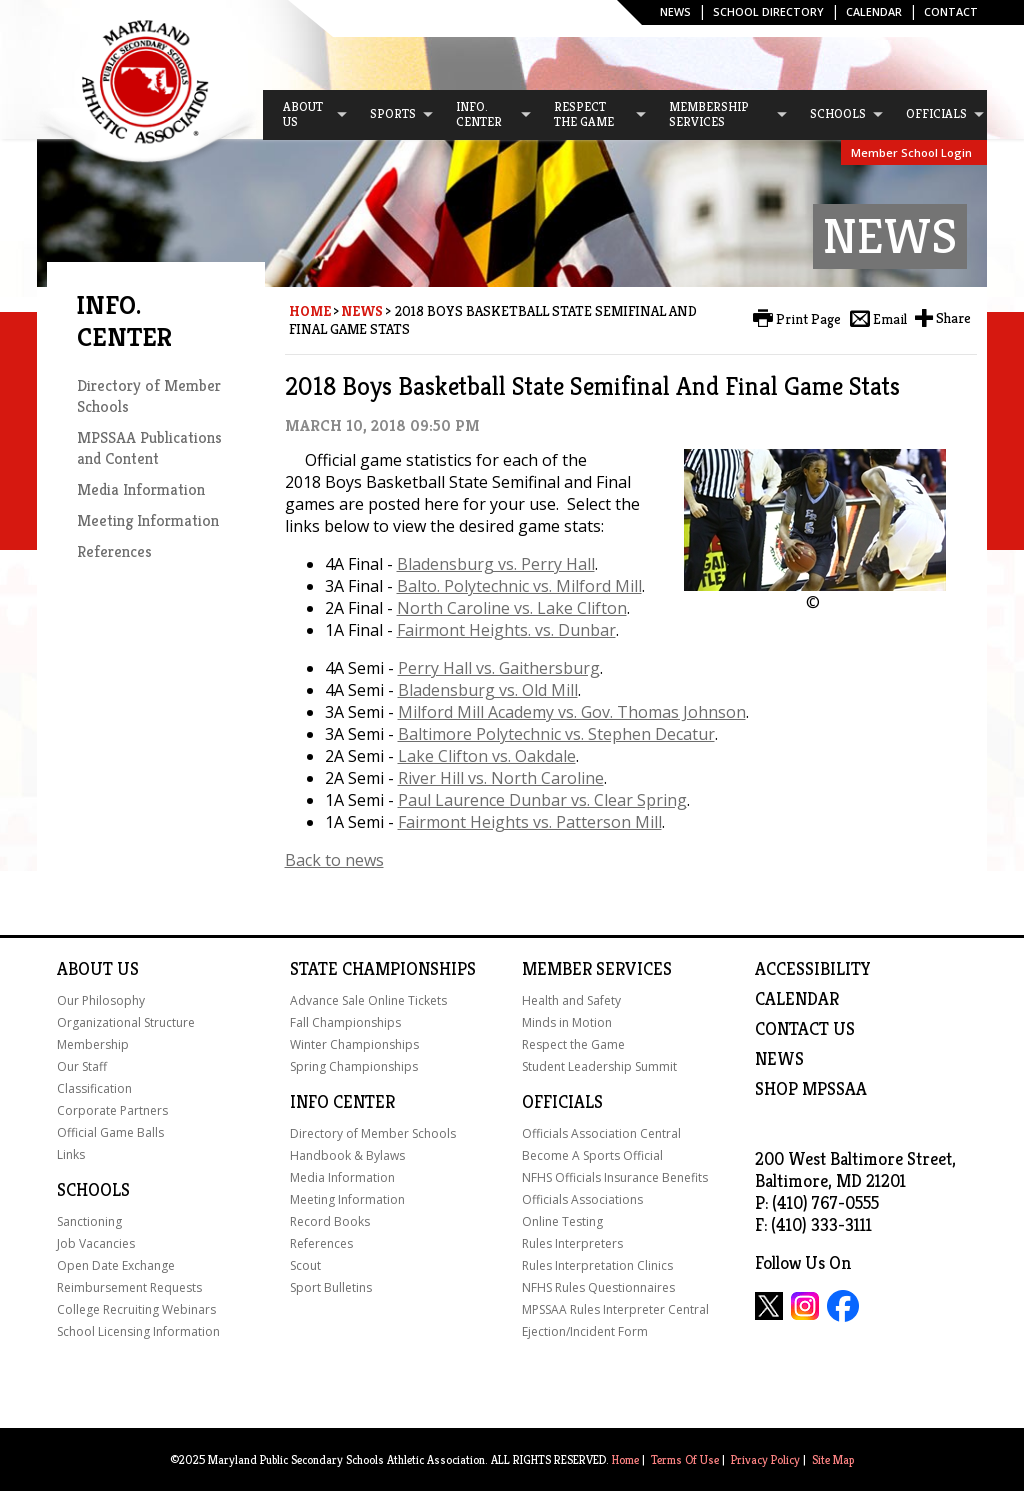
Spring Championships (354, 1066)
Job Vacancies (96, 1243)
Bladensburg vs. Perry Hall (496, 564)
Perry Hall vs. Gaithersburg (499, 668)
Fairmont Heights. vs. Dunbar (506, 630)
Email (890, 319)
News (675, 11)
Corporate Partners (112, 1110)
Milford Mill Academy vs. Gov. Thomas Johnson (572, 712)
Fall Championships (345, 1022)
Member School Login (911, 152)
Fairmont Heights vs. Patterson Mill (530, 822)
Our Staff (82, 1066)
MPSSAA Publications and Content (149, 448)
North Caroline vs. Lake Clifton (512, 608)
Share (953, 318)
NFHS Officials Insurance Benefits (615, 1177)
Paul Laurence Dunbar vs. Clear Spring (542, 800)
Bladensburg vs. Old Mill (488, 690)
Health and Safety (571, 1000)
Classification (94, 1088)
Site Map (833, 1459)
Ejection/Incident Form (585, 1331)
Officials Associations (582, 1199)
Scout (305, 1265)
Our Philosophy (101, 1000)
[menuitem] (306, 115)
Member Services (597, 969)
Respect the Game (573, 1044)
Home (310, 311)
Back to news (334, 860)
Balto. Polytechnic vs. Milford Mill (519, 586)
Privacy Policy (765, 1459)
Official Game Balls (110, 1132)
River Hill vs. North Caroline (501, 778)
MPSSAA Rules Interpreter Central (615, 1309)
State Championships (383, 969)
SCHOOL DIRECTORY (768, 11)
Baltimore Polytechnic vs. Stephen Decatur (556, 734)
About (85, 969)
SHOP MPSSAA (811, 1089)
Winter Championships (354, 1044)
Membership (93, 1044)
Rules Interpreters (572, 1243)
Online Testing (562, 1221)
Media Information (141, 489)
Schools (93, 1190)
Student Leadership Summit (599, 1066)
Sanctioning (89, 1221)
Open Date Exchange (116, 1265)
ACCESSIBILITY (813, 969)
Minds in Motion (567, 1022)
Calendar (874, 11)
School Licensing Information (138, 1331)
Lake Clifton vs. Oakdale (487, 756)
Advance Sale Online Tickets (368, 1000)
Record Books (330, 1221)
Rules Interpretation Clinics (597, 1265)
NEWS (779, 1059)
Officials (562, 1102)
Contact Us (805, 1029)
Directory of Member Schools (373, 1133)
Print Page (808, 319)
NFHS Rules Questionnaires (598, 1287)
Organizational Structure (126, 1022)
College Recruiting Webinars (136, 1309)
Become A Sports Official (592, 1155)
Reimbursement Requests (129, 1287)
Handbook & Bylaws (347, 1155)
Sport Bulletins (331, 1287)
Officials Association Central (601, 1133)
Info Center (342, 1102)
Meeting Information (148, 520)
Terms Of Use (685, 1459)
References (114, 551)
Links (71, 1154)
